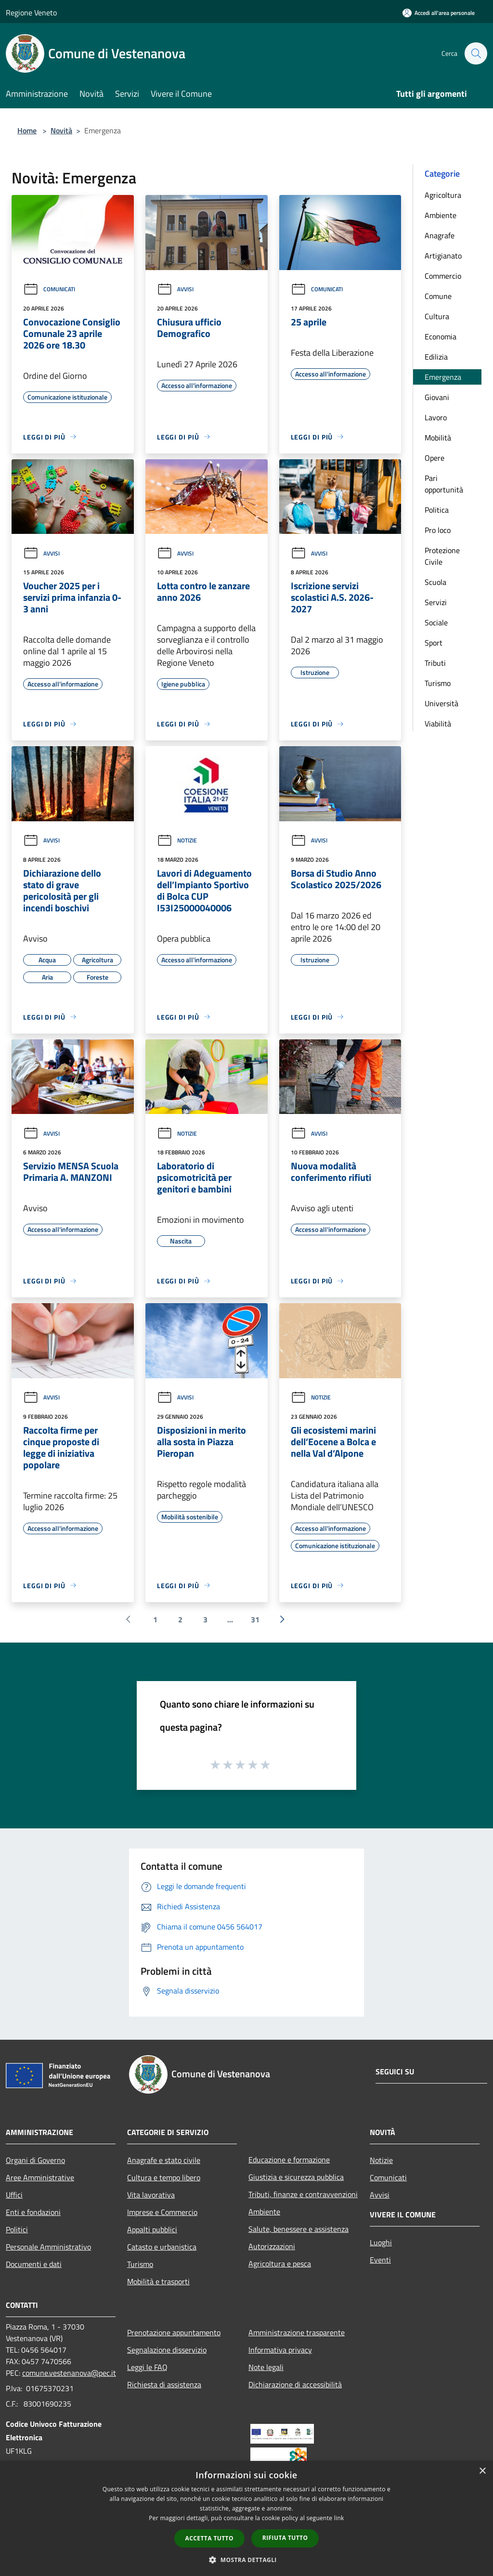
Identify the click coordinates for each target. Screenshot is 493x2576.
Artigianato (443, 255)
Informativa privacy (280, 2350)
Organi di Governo (35, 2160)
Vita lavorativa (151, 2195)
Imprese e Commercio (162, 2212)
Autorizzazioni (271, 2246)
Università (441, 703)
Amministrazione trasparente (296, 2332)
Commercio (443, 276)
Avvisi (175, 289)
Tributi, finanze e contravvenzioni (303, 2194)
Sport (433, 642)
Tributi (435, 663)
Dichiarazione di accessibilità (295, 2384)
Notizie (177, 840)
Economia (440, 336)
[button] (246, 2559)
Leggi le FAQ (147, 2367)
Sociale (436, 622)
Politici (17, 2229)
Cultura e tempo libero (163, 2177)
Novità (61, 130)
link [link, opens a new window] (339, 2518)
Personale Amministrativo (48, 2246)
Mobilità (438, 437)
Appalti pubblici (152, 2229)
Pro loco (438, 530)
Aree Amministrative (40, 2177)
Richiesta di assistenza (164, 2384)
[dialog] (246, 2518)
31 (255, 1619)
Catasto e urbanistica (161, 2246)
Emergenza (443, 377)
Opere (434, 458)
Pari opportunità (444, 483)
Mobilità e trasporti (158, 2281)
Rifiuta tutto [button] (285, 2538)
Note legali (266, 2367)
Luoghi (381, 2242)
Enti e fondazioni (33, 2212)
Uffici (14, 2195)
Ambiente (440, 215)
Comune (438, 296)
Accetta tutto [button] (209, 2538)
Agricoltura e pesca (279, 2263)
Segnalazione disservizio (167, 2350)
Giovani (437, 397)
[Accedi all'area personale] (438, 12)
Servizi (436, 602)
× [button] (482, 2471)
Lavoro (436, 417)
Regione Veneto (31, 12)
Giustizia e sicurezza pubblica (296, 2177)
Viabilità (438, 723)
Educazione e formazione (289, 2159)
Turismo (438, 683)
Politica (437, 510)
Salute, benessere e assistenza (298, 2229)
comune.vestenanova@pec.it (69, 2373)
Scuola (435, 582)
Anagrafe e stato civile (163, 2160)
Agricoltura (443, 195)
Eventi (380, 2259)
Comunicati (49, 289)
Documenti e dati (34, 2264)
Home (27, 130)
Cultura (437, 316)
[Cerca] (475, 53)
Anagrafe (439, 235)
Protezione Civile (442, 556)
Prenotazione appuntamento (174, 2332)
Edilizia (436, 356)
